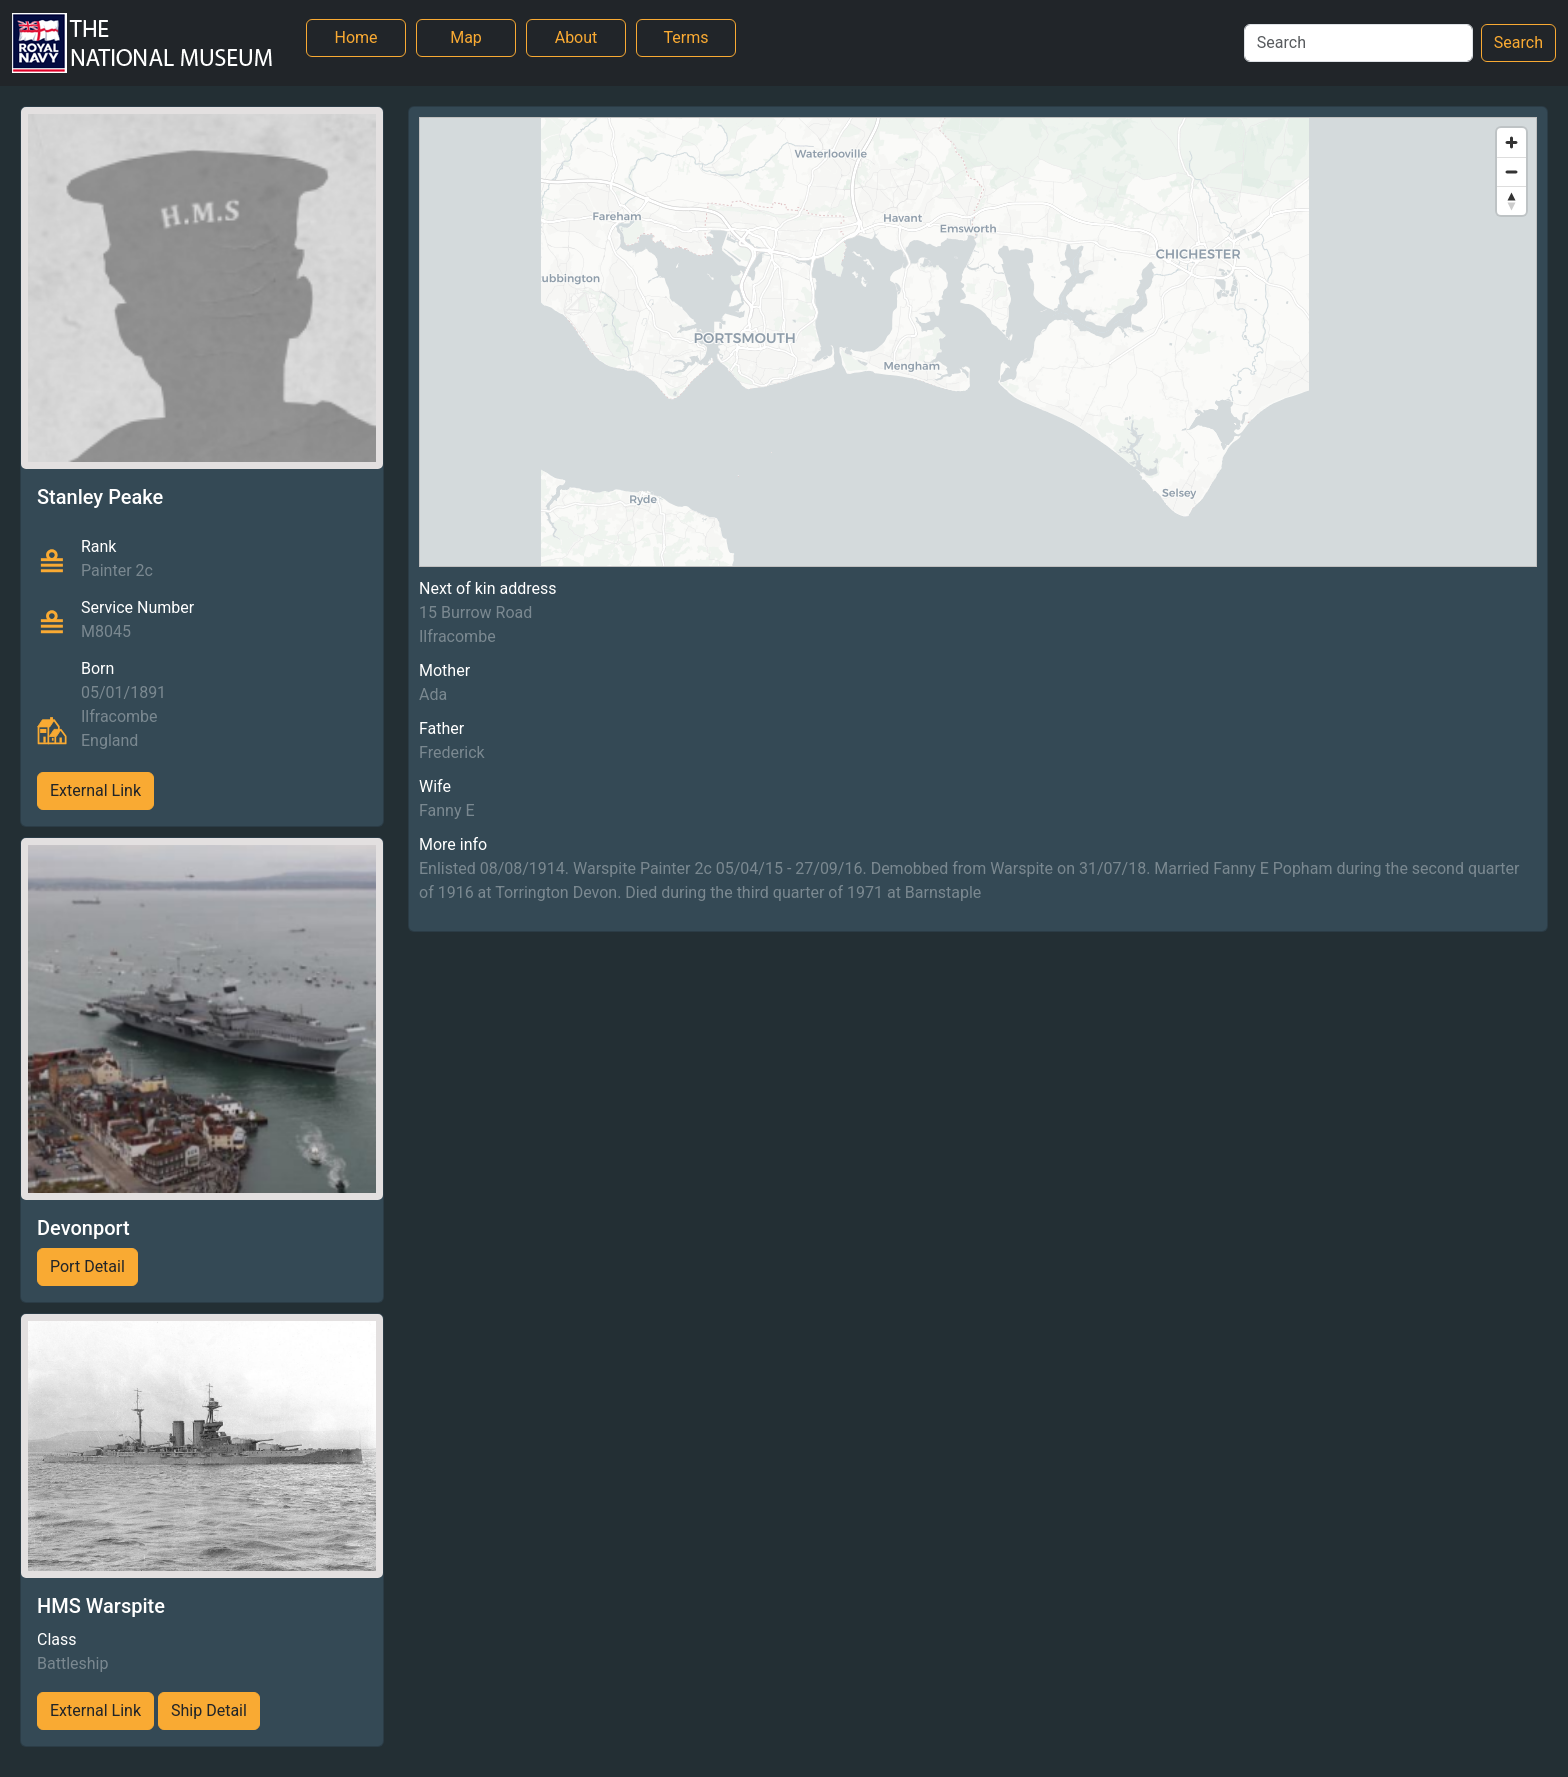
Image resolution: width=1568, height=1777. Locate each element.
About (576, 37)
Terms (686, 37)
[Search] (1358, 43)
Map (466, 37)
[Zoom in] (1511, 142)
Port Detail (87, 1266)
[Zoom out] (1511, 171)
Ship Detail (209, 1710)
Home (355, 37)
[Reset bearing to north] (1511, 200)
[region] (978, 342)
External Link (95, 790)
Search (1518, 42)
